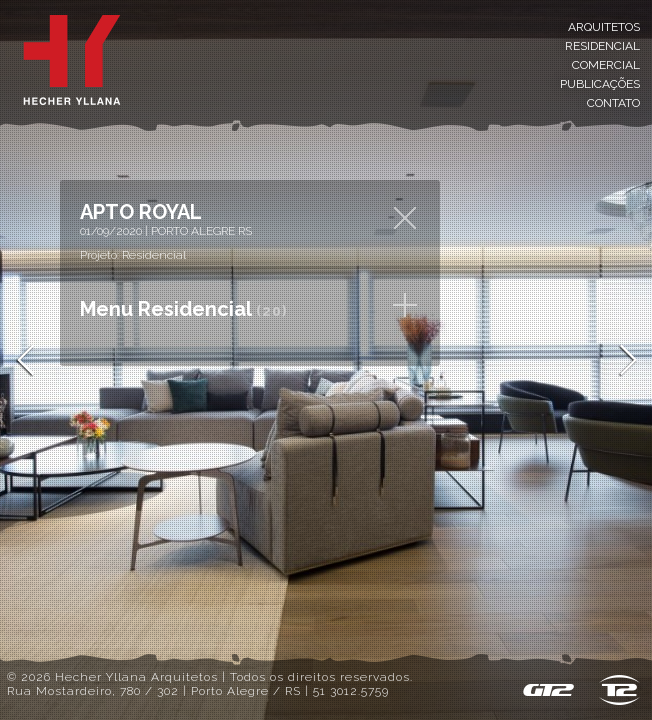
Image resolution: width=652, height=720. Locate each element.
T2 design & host (619, 690)
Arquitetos (604, 27)
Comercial (606, 65)
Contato (613, 103)
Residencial (602, 46)
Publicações (600, 84)
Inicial (72, 60)
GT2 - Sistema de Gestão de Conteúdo (548, 690)
